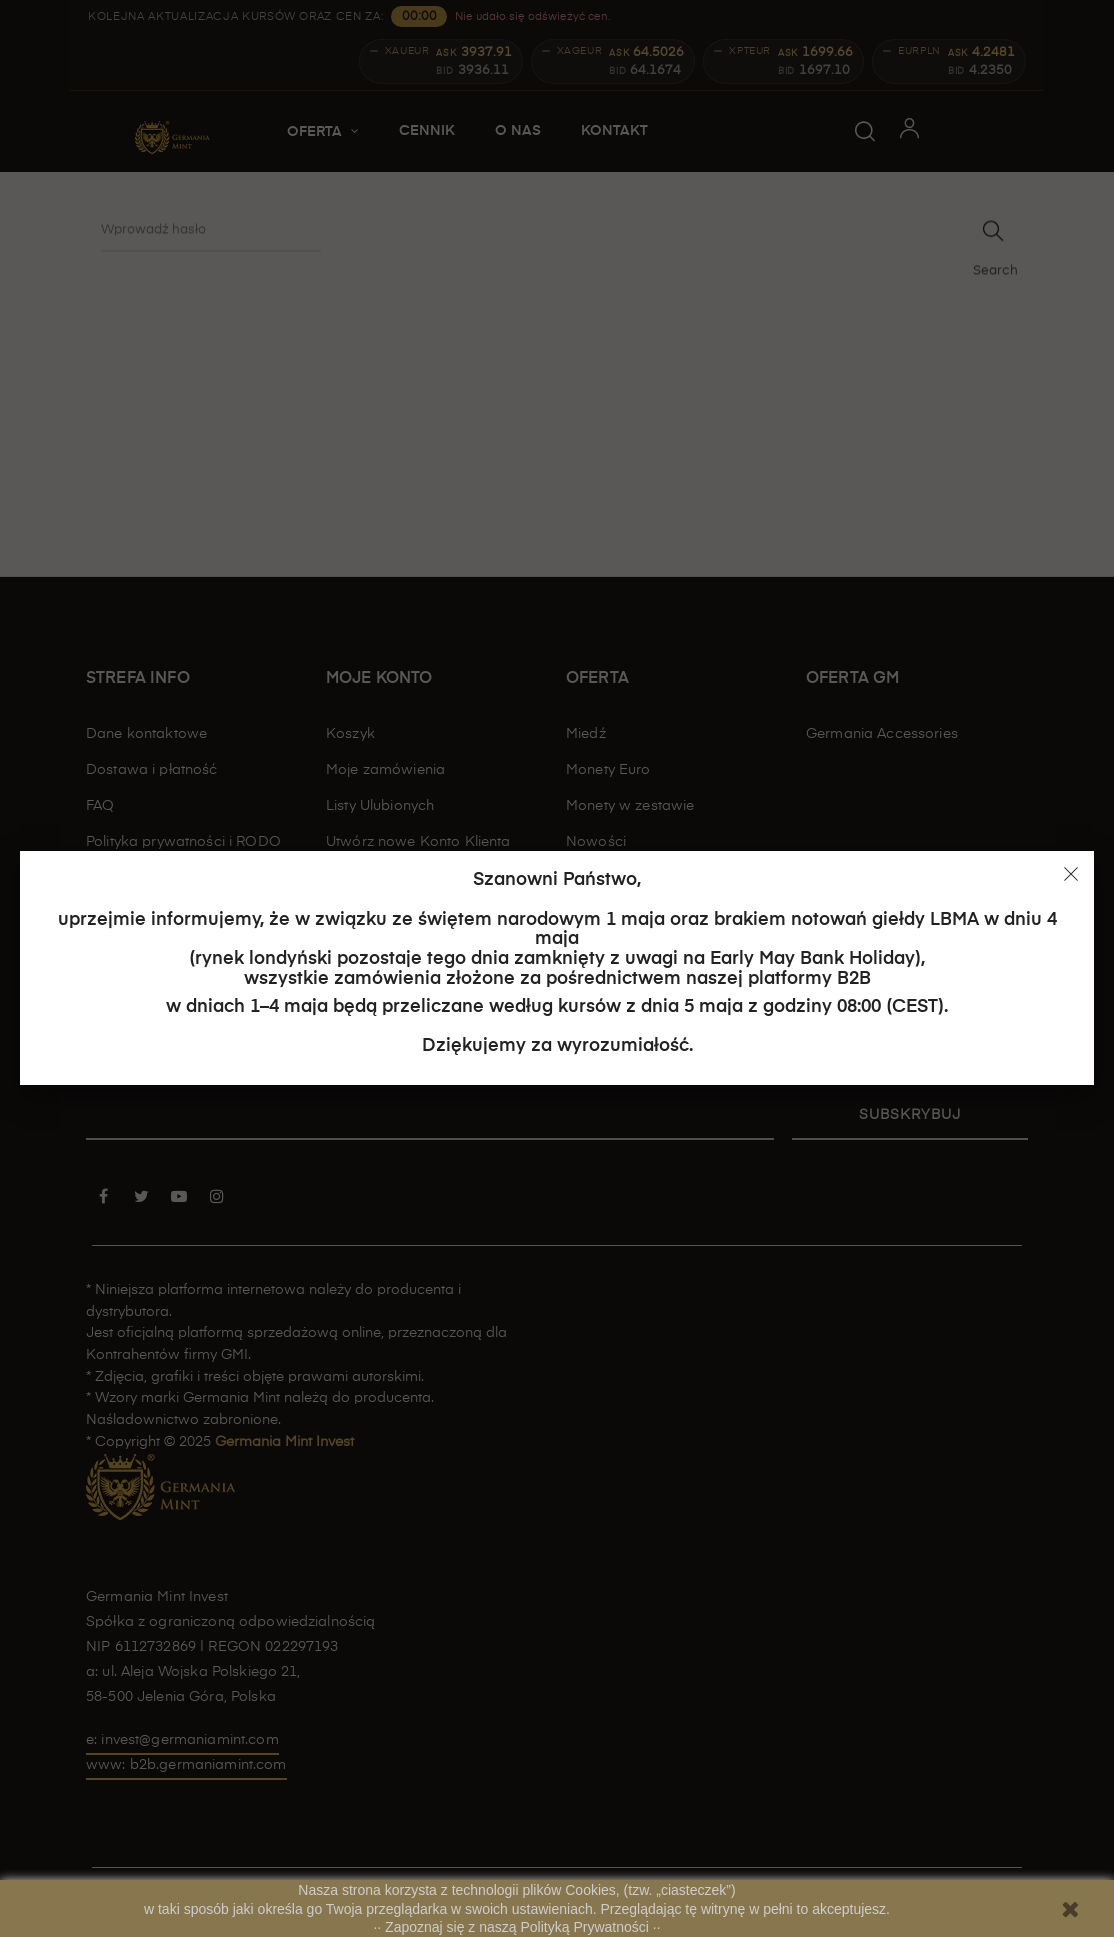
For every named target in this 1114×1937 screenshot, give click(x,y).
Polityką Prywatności (587, 1927)
